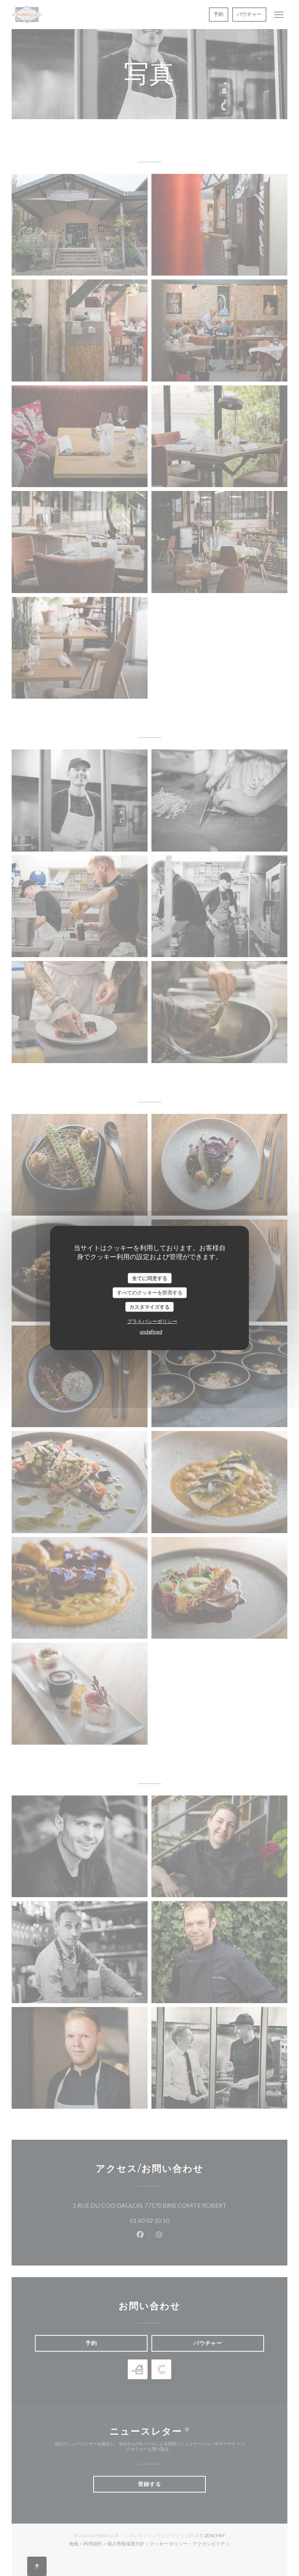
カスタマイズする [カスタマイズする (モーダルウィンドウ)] (149, 1306)
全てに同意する (149, 1278)
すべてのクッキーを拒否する (150, 1292)
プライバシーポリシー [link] (152, 1321)
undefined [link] (151, 1332)
